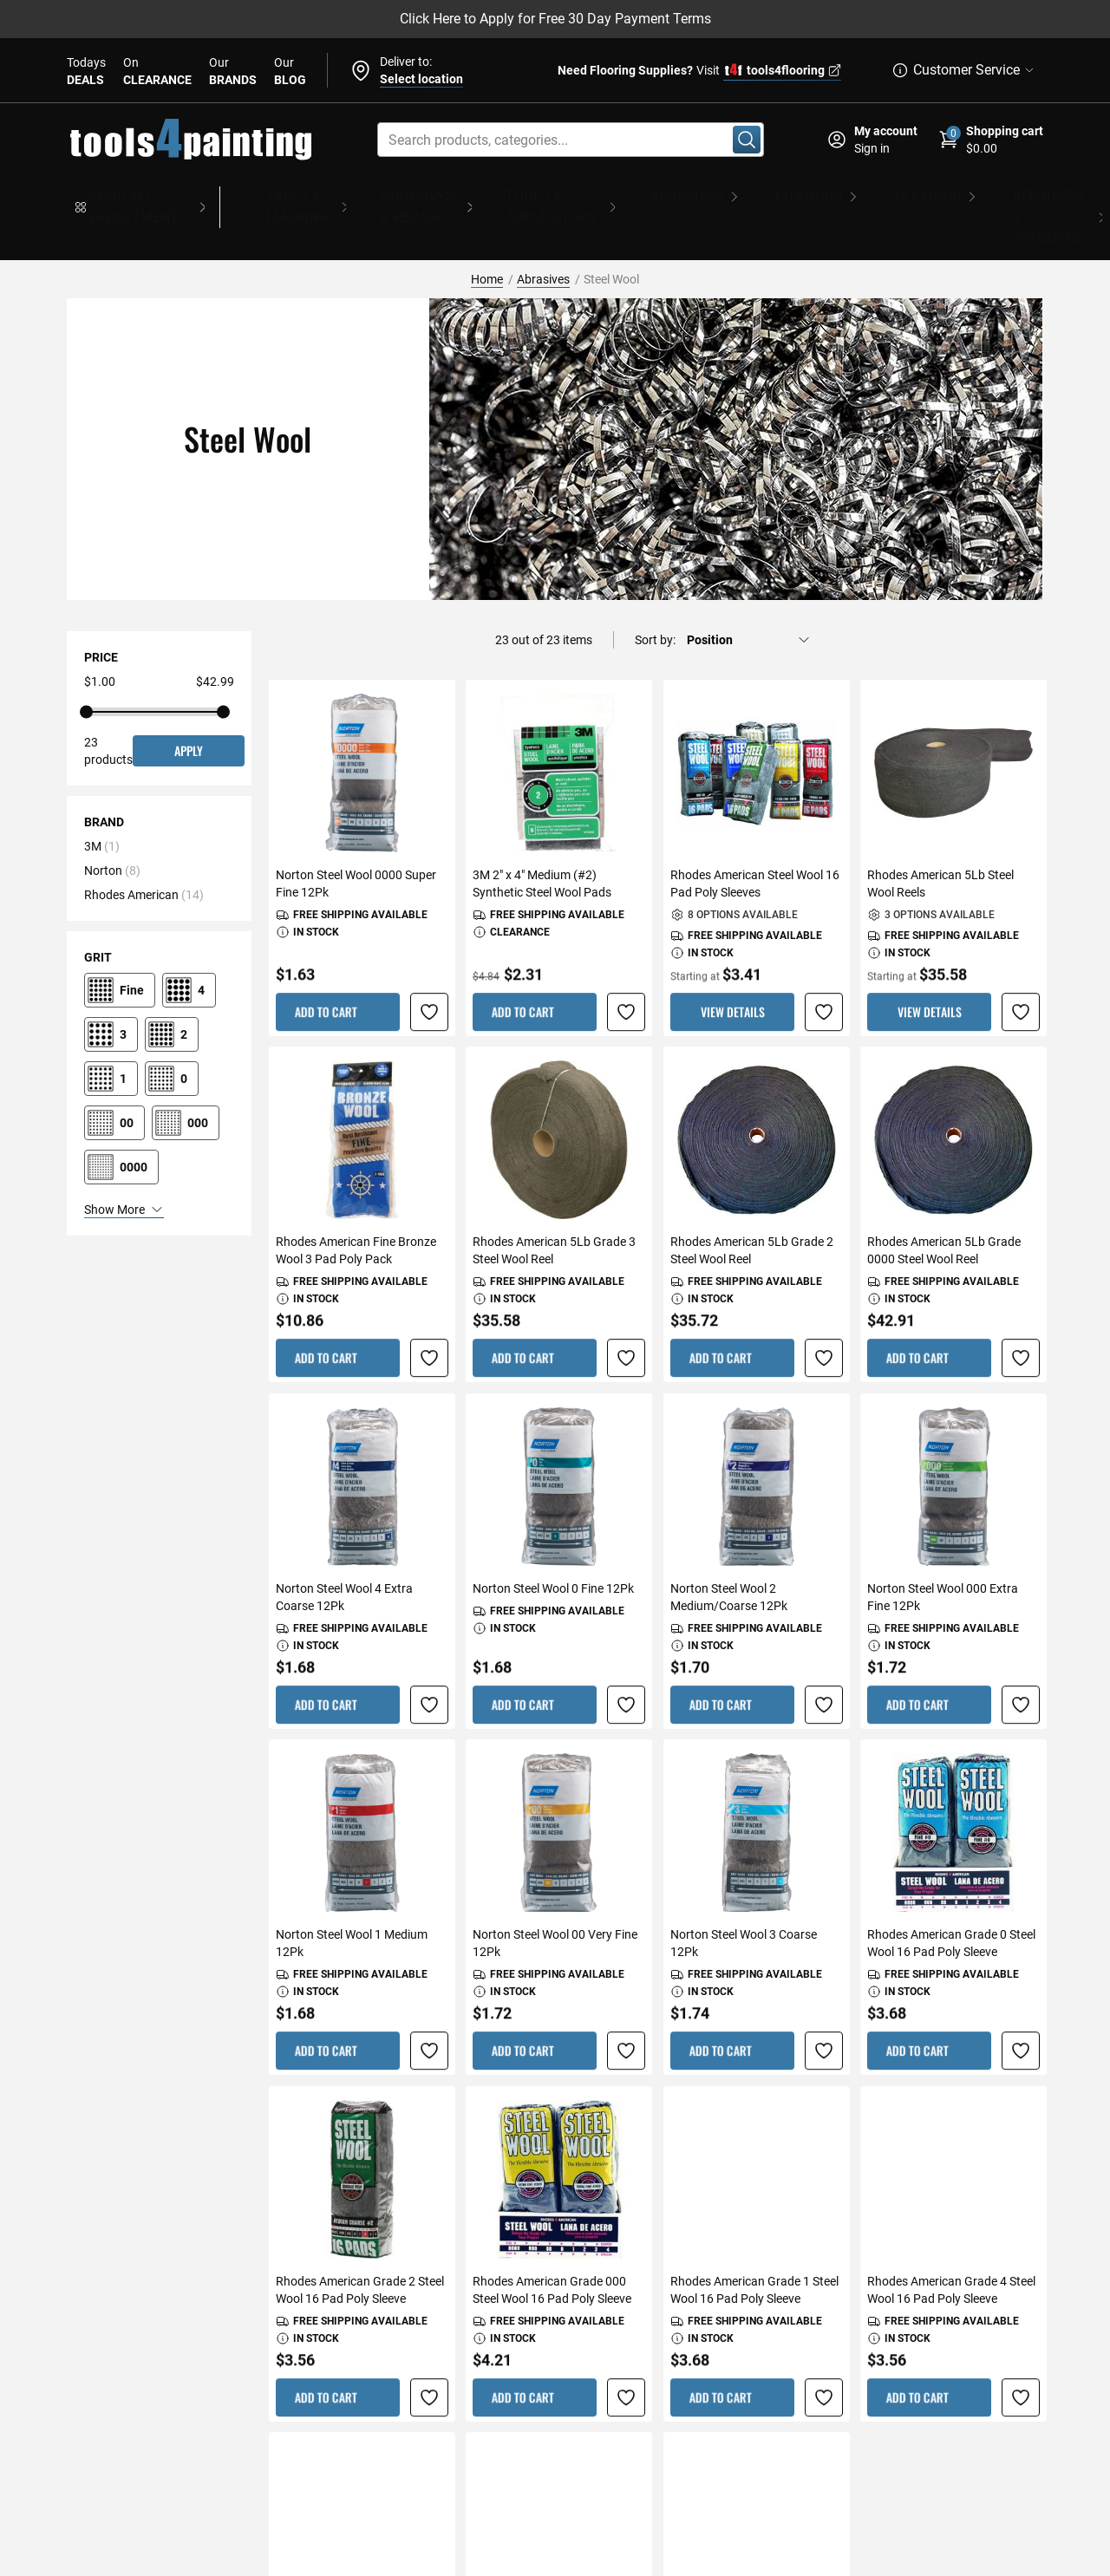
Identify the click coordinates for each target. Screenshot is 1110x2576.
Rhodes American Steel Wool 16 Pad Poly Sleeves (754, 837)
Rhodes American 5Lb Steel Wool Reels (940, 837)
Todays (86, 71)
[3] (111, 988)
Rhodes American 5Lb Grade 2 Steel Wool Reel (751, 1205)
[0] (172, 1032)
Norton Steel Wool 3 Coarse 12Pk (743, 1898)
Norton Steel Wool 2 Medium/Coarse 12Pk (728, 1551)
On (157, 71)
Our (233, 71)
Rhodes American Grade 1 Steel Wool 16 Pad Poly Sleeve (754, 2244)
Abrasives (543, 233)
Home (487, 233)
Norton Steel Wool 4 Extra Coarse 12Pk (344, 1551)
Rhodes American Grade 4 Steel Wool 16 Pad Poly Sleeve (951, 2244)
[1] (111, 1032)
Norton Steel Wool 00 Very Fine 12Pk (555, 1898)
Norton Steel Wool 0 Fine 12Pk (553, 1542)
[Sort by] (748, 594)
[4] (189, 944)
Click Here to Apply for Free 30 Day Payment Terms (555, 18)
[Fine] (119, 944)
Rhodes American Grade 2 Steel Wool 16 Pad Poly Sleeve (360, 2244)
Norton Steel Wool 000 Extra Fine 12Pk (942, 1551)
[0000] (121, 1121)
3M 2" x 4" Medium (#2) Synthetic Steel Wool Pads (542, 837)
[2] (172, 988)
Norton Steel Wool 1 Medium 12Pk (352, 1898)
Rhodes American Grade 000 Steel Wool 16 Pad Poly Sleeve (552, 2244)
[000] (185, 1077)
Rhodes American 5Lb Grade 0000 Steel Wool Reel (944, 1205)
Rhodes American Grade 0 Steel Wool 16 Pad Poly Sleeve (951, 1898)
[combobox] (570, 139)
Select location (421, 79)
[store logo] (191, 139)
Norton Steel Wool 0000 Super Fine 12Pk (356, 837)
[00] (114, 1077)
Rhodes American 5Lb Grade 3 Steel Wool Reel (554, 1205)
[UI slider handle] (86, 666)
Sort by (654, 594)
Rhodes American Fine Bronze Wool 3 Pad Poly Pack (356, 1205)
